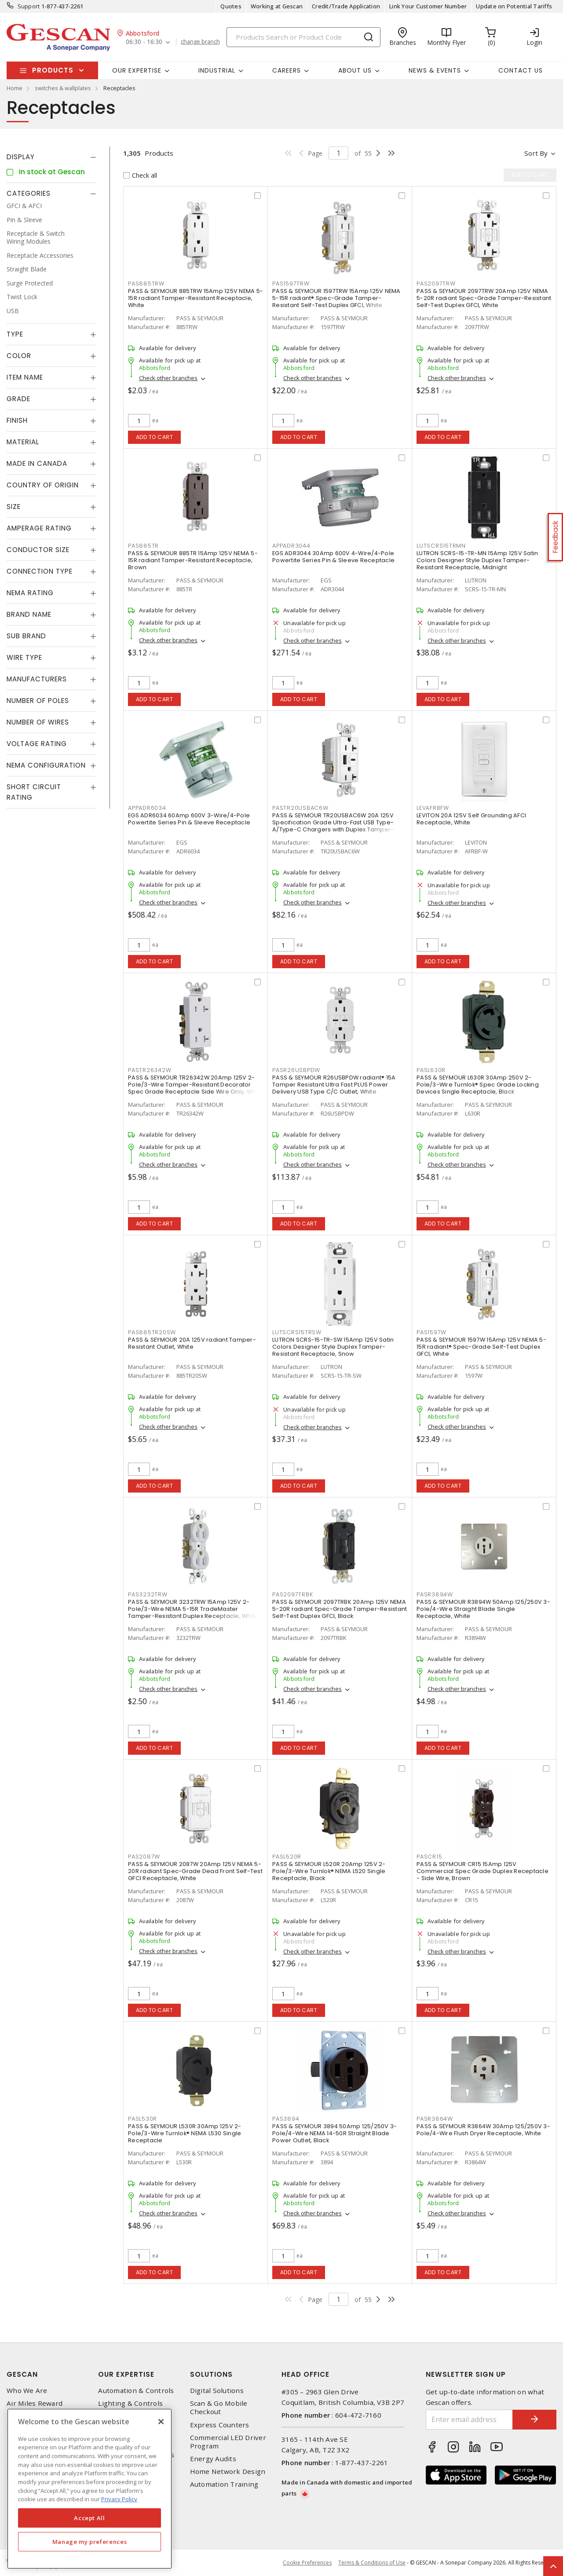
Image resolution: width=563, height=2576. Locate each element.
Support (29, 6)
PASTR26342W (149, 1070)
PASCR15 (429, 1856)
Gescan (22, 2374)
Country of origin (43, 485)
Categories (29, 193)
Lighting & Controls (130, 2403)
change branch (200, 41)
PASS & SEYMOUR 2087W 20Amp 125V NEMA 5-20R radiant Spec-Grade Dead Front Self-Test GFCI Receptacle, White (195, 1871)
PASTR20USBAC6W (300, 808)
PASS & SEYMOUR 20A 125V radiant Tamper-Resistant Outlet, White (192, 1343)
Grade (18, 398)
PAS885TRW (146, 283)
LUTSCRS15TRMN (441, 545)
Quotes (230, 6)
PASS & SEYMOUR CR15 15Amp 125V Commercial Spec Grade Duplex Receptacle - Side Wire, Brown (482, 1871)
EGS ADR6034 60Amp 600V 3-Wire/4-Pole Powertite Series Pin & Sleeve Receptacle (189, 819)
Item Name (25, 377)
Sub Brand (26, 635)
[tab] (51, 157)
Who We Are (27, 2390)
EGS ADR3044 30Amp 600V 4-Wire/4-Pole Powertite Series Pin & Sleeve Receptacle (333, 556)
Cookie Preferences (307, 2562)
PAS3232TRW (148, 1594)
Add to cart (154, 437)
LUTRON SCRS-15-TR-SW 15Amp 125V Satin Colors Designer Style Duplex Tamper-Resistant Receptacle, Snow (333, 1347)
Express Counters (219, 2425)
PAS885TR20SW (152, 1332)
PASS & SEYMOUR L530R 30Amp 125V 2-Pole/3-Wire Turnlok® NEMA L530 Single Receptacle (184, 2133)
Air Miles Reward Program (34, 2407)
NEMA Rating (30, 592)
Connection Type (40, 571)
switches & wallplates (63, 88)
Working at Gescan (277, 6)
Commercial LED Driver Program (228, 2441)
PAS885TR (143, 545)
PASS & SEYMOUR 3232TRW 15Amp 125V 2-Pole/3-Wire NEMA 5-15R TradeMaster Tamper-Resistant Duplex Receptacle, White (193, 1609)
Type (15, 334)
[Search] (303, 37)
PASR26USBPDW (296, 1070)
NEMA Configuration (46, 765)
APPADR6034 (147, 808)
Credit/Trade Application (346, 6)
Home (14, 88)
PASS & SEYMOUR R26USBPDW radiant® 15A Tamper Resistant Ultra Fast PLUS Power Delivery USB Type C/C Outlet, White (333, 1084)
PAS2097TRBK (292, 1594)
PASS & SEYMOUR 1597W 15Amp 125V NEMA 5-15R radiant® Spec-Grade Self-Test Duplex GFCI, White (481, 1347)
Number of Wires (38, 722)
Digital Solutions (217, 2390)
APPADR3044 (291, 545)
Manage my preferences (89, 2542)
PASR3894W (435, 1594)
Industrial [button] (216, 70)
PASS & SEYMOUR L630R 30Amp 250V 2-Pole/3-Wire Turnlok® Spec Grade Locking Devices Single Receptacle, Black (478, 1084)
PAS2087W (144, 1856)
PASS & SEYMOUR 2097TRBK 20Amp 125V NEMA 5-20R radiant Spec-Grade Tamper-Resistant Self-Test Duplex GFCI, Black (339, 1609)
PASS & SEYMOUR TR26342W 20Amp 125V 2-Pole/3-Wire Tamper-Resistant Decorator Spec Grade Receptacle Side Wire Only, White (195, 1084)
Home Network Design (228, 2471)
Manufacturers (37, 679)
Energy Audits (213, 2459)
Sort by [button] (536, 153)
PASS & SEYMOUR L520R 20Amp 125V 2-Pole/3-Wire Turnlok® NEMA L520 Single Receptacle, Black (329, 1871)
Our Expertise (126, 2374)
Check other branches (168, 378)
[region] (89, 2488)
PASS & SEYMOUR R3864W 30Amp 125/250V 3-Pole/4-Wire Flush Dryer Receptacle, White (483, 2129)
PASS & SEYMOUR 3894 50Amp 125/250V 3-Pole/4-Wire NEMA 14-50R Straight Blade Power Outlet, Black (334, 2133)
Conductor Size (38, 549)
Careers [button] (286, 70)
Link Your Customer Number (428, 6)
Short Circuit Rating (34, 792)
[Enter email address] (469, 2420)
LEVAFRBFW (433, 808)
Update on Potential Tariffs (514, 6)
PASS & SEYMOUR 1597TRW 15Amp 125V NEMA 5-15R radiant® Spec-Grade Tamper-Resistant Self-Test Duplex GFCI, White (336, 298)
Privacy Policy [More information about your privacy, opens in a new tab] (119, 2499)
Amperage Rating (39, 528)
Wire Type (24, 657)
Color (19, 355)
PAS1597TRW (291, 283)
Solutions (211, 2374)
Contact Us (520, 70)
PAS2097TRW (436, 283)
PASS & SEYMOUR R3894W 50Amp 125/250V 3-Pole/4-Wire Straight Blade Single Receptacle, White (483, 1609)
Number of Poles (38, 700)
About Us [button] (355, 70)
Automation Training (224, 2484)
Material (23, 441)
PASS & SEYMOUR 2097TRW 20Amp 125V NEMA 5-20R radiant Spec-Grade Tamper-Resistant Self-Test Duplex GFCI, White (484, 298)
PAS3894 (285, 2118)
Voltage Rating (37, 743)
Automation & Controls (136, 2390)
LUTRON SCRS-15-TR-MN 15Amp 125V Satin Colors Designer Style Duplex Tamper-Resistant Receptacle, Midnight (477, 560)
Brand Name (29, 614)
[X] (161, 2421)
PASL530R (142, 2118)
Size (14, 506)
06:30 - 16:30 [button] (144, 42)
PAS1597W (431, 1332)
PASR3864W (435, 2118)
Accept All (89, 2518)
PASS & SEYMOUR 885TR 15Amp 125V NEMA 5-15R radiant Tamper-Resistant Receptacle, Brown (193, 560)
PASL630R (431, 1070)
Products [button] (52, 70)
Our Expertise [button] (136, 70)
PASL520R (286, 1856)
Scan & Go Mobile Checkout (219, 2407)
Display (21, 156)
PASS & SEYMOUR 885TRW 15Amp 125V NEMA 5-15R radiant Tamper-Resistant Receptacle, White (195, 298)
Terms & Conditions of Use (372, 2562)
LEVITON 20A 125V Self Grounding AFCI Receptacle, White (471, 819)
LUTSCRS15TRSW (297, 1332)
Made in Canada (37, 463)
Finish (17, 420)
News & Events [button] (435, 70)
